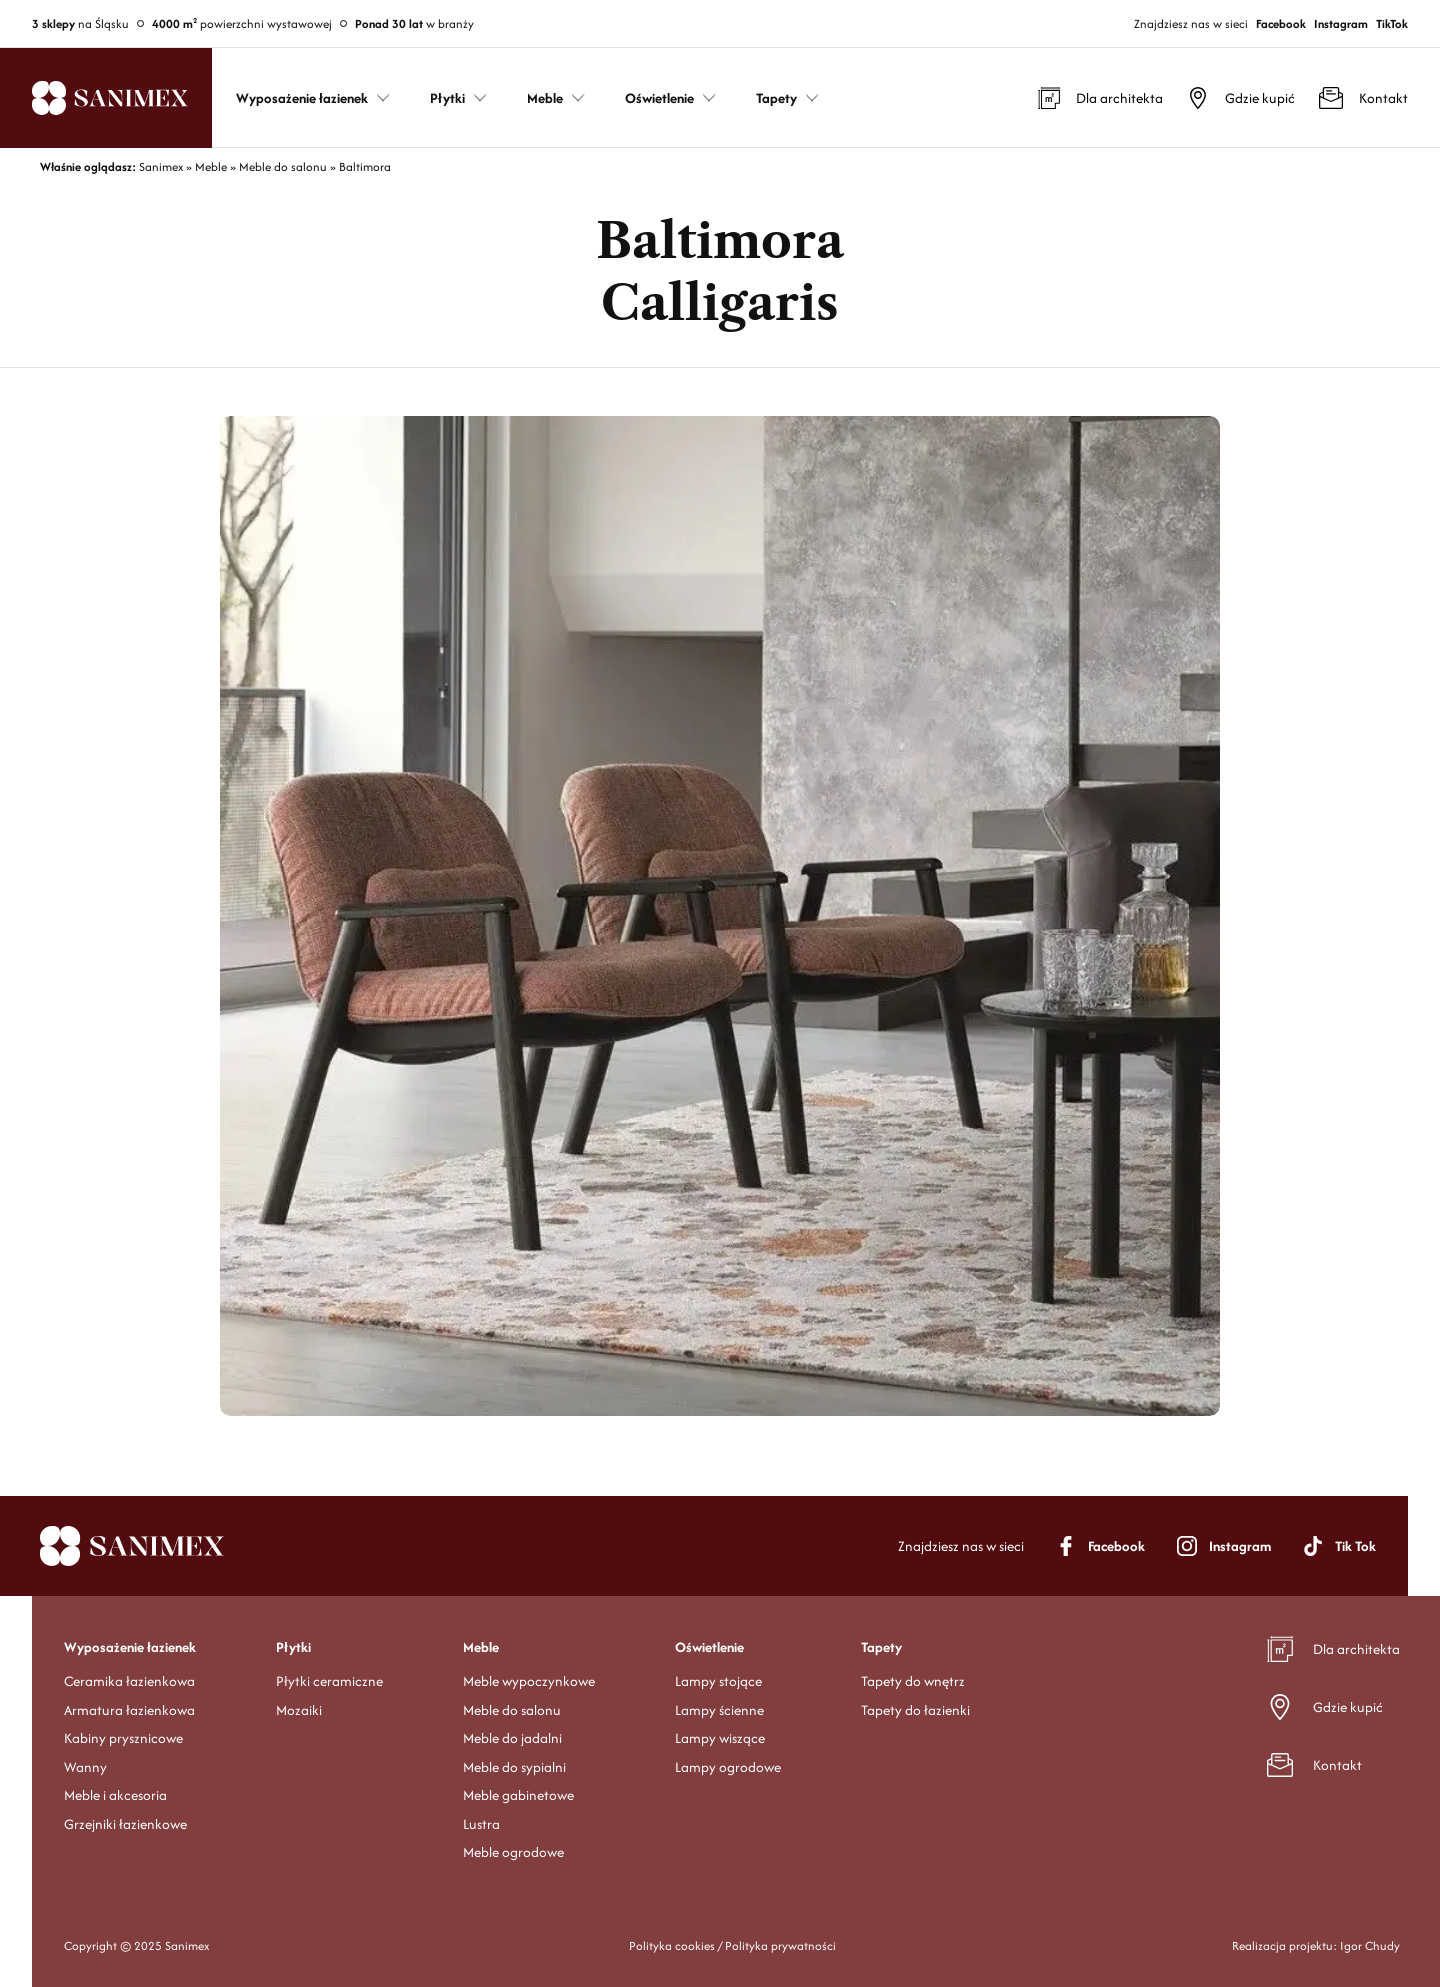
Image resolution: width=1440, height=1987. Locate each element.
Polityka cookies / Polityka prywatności (732, 1945)
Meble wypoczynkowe (529, 1681)
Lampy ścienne (719, 1710)
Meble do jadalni (512, 1738)
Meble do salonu (512, 1710)
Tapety (881, 1647)
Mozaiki (299, 1710)
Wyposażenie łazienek (130, 1647)
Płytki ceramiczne (329, 1681)
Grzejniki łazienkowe (125, 1824)
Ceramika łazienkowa (129, 1681)
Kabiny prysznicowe (123, 1738)
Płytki (293, 1647)
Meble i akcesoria (115, 1795)
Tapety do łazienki (915, 1710)
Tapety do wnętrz (913, 1681)
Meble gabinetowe (518, 1795)
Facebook (1281, 23)
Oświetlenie (709, 1647)
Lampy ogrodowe (728, 1767)
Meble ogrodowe (513, 1852)
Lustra (481, 1824)
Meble (481, 1647)
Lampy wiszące (720, 1738)
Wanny (85, 1767)
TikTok (1392, 23)
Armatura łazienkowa (129, 1710)
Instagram (1341, 23)
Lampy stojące (718, 1681)
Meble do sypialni (514, 1767)
